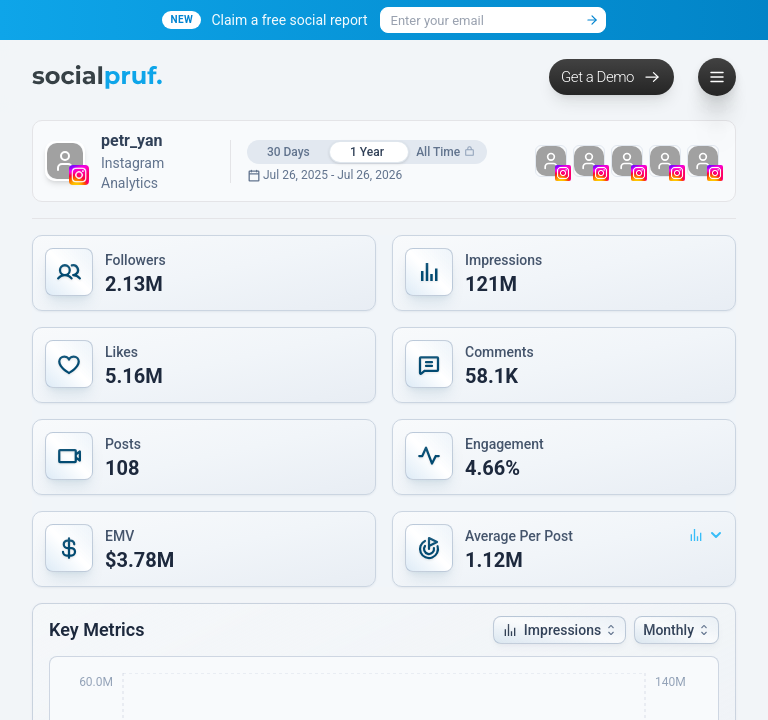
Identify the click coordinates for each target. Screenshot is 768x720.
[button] (204, 273)
